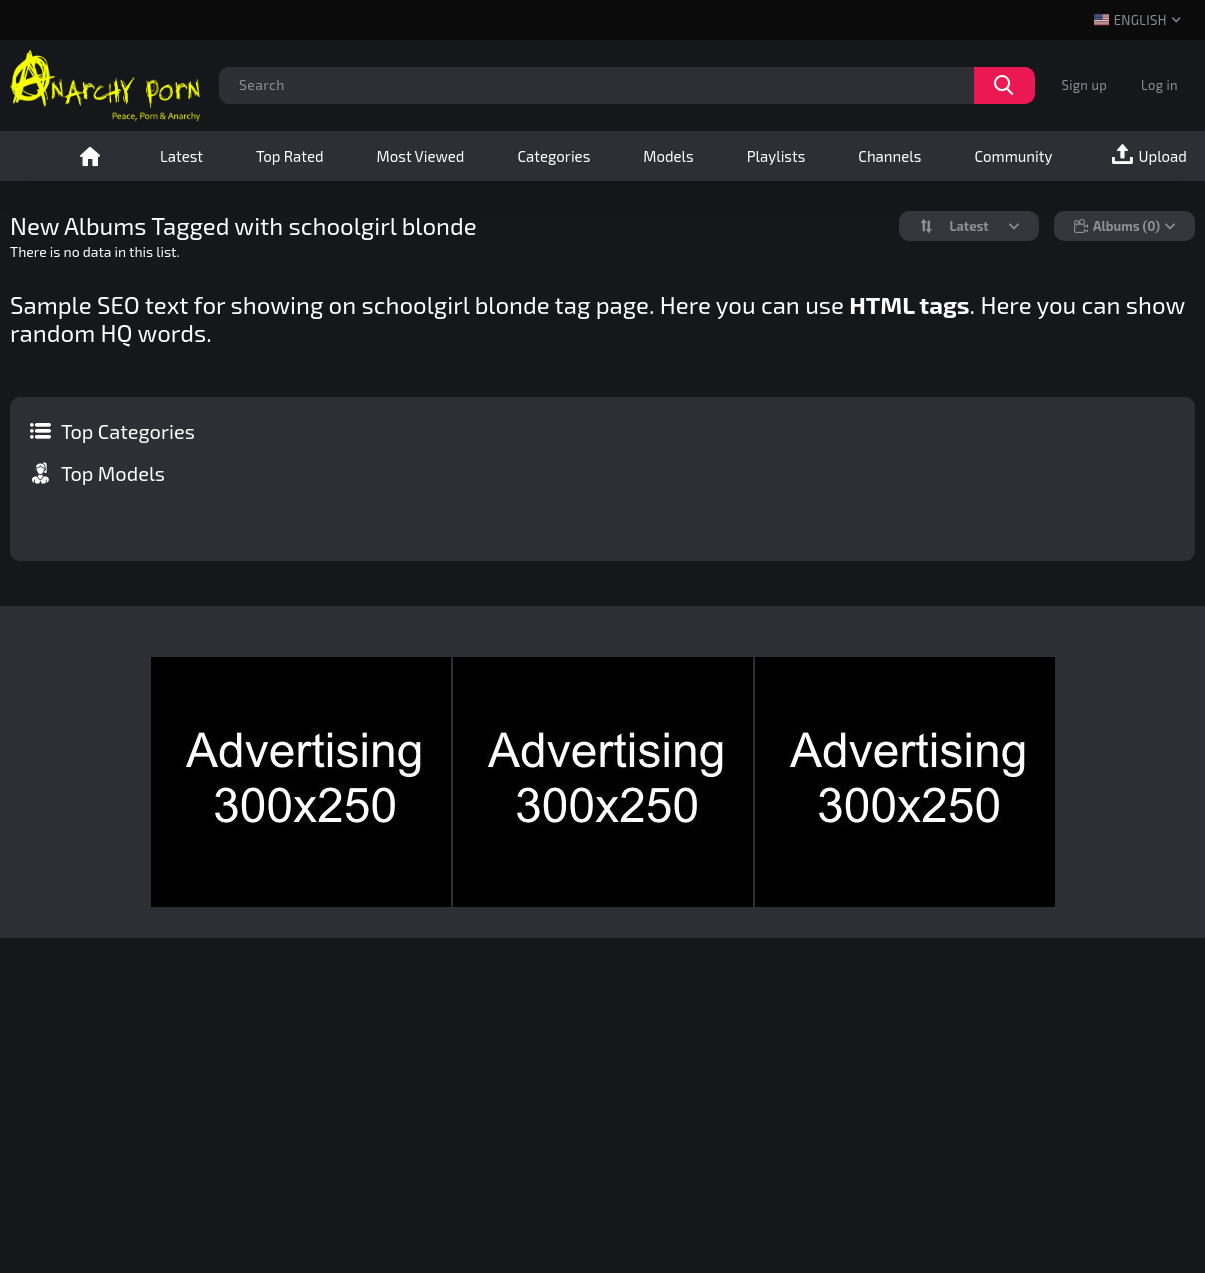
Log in (1159, 85)
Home (90, 156)
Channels (889, 156)
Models (668, 156)
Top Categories (128, 431)
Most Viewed (421, 156)
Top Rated (289, 156)
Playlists (776, 156)
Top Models (113, 473)
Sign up (1084, 85)
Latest (181, 156)
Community (1013, 156)
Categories (553, 156)
